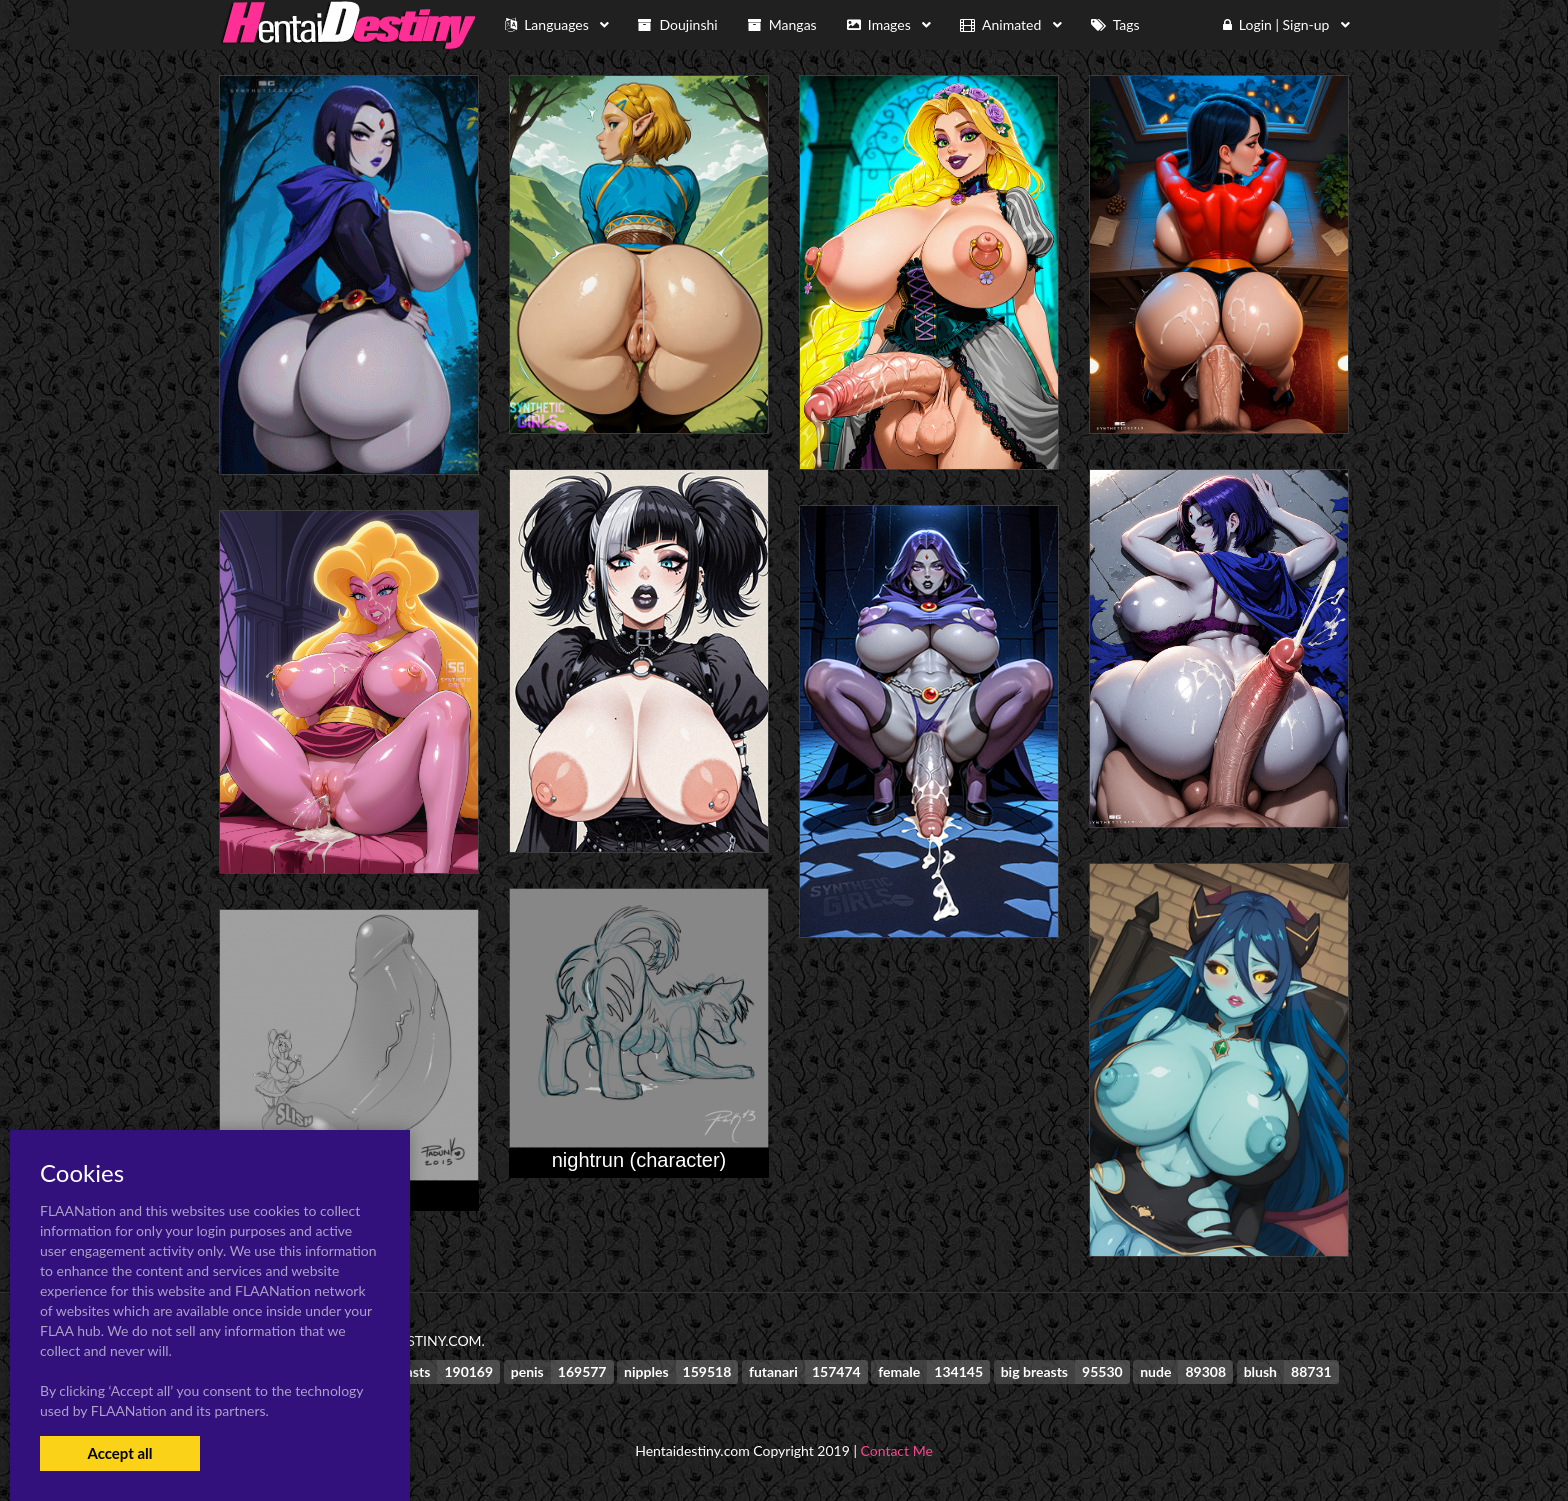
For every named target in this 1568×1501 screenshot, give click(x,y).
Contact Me (897, 1450)
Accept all (119, 1453)
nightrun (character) (639, 1160)
